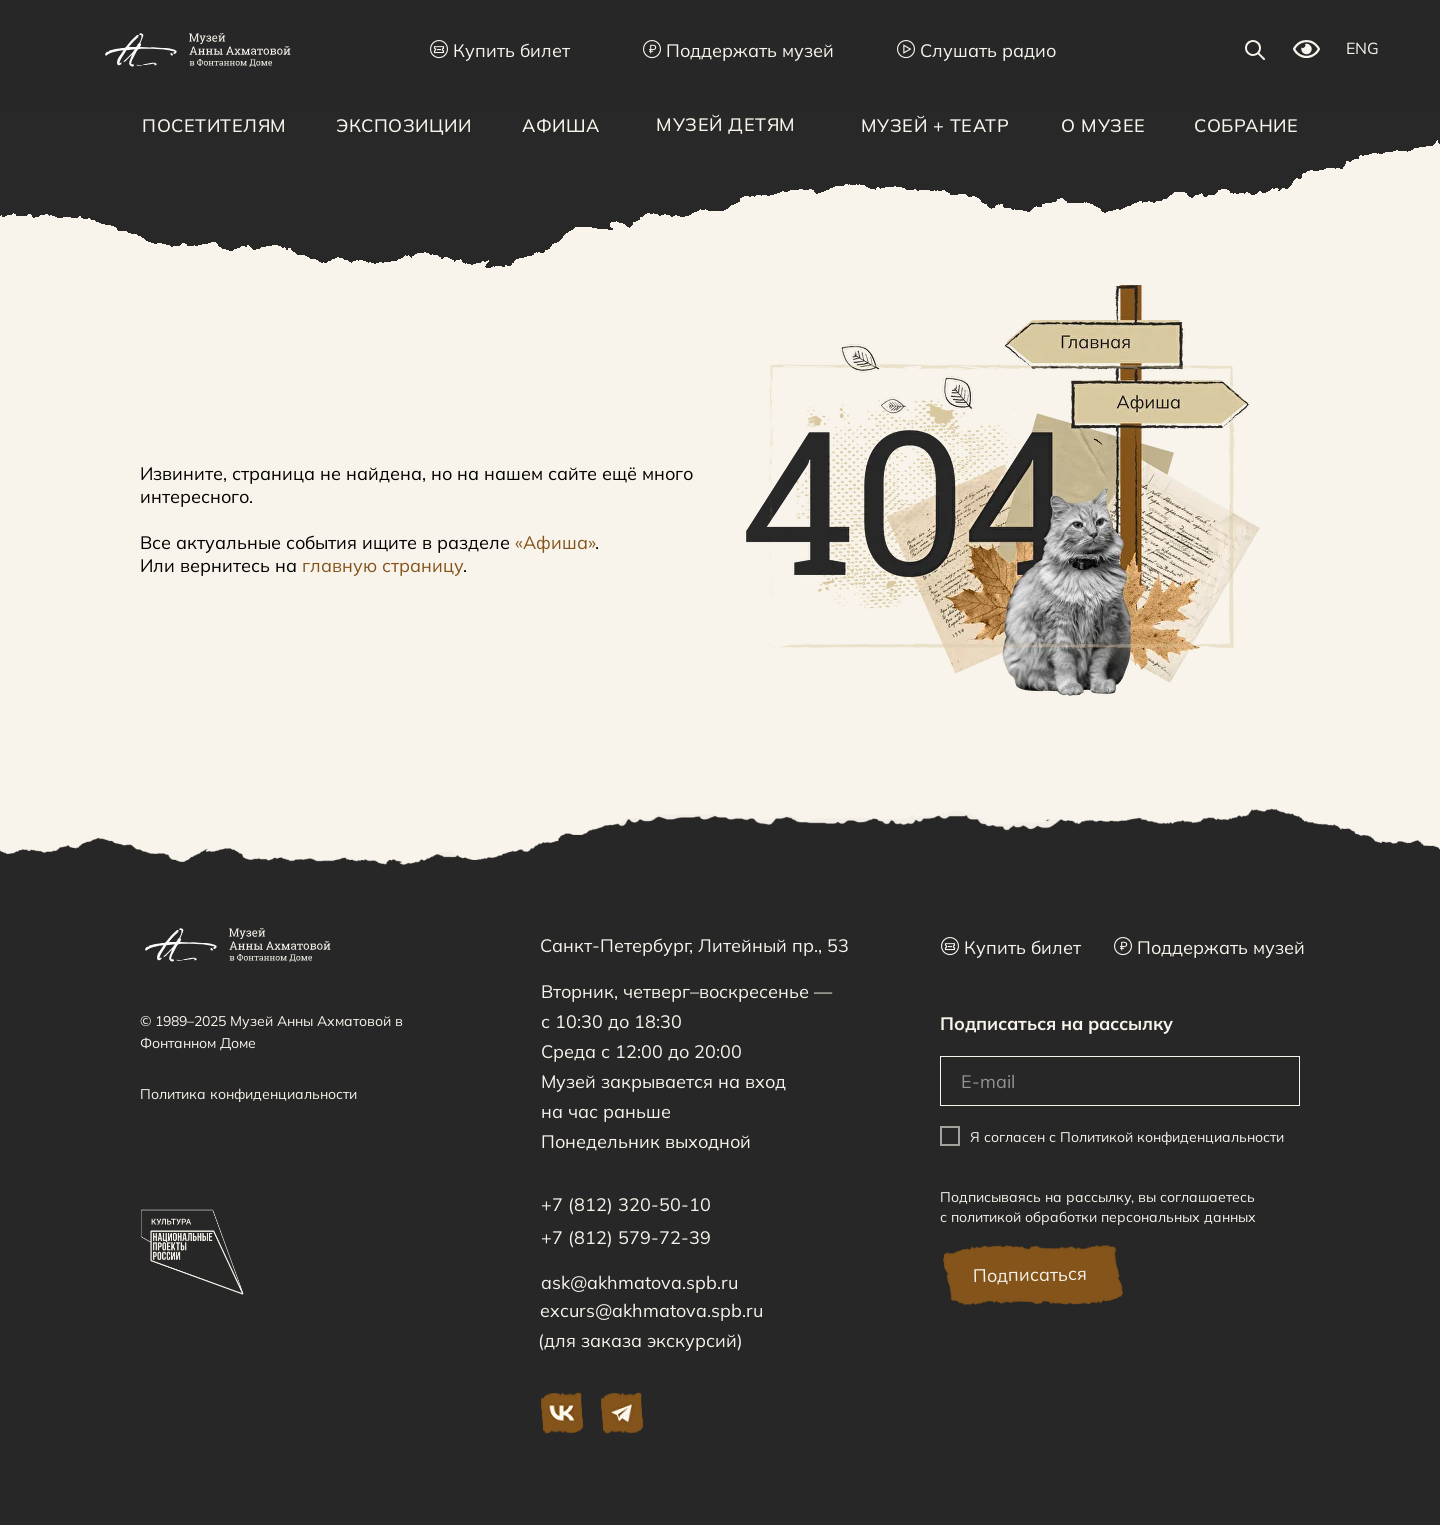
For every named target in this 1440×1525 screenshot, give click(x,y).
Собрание (1246, 125)
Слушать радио (976, 50)
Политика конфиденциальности (248, 1094)
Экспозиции (403, 125)
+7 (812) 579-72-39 (626, 1237)
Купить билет (500, 50)
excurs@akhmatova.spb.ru (651, 1310)
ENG (1362, 48)
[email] (1120, 1081)
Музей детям (726, 124)
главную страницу (382, 565)
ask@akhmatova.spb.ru (639, 1282)
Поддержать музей (738, 50)
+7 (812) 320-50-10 (626, 1204)
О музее (1103, 125)
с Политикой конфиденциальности (1166, 1137)
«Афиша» (555, 542)
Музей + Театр (935, 125)
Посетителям (214, 125)
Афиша (561, 125)
